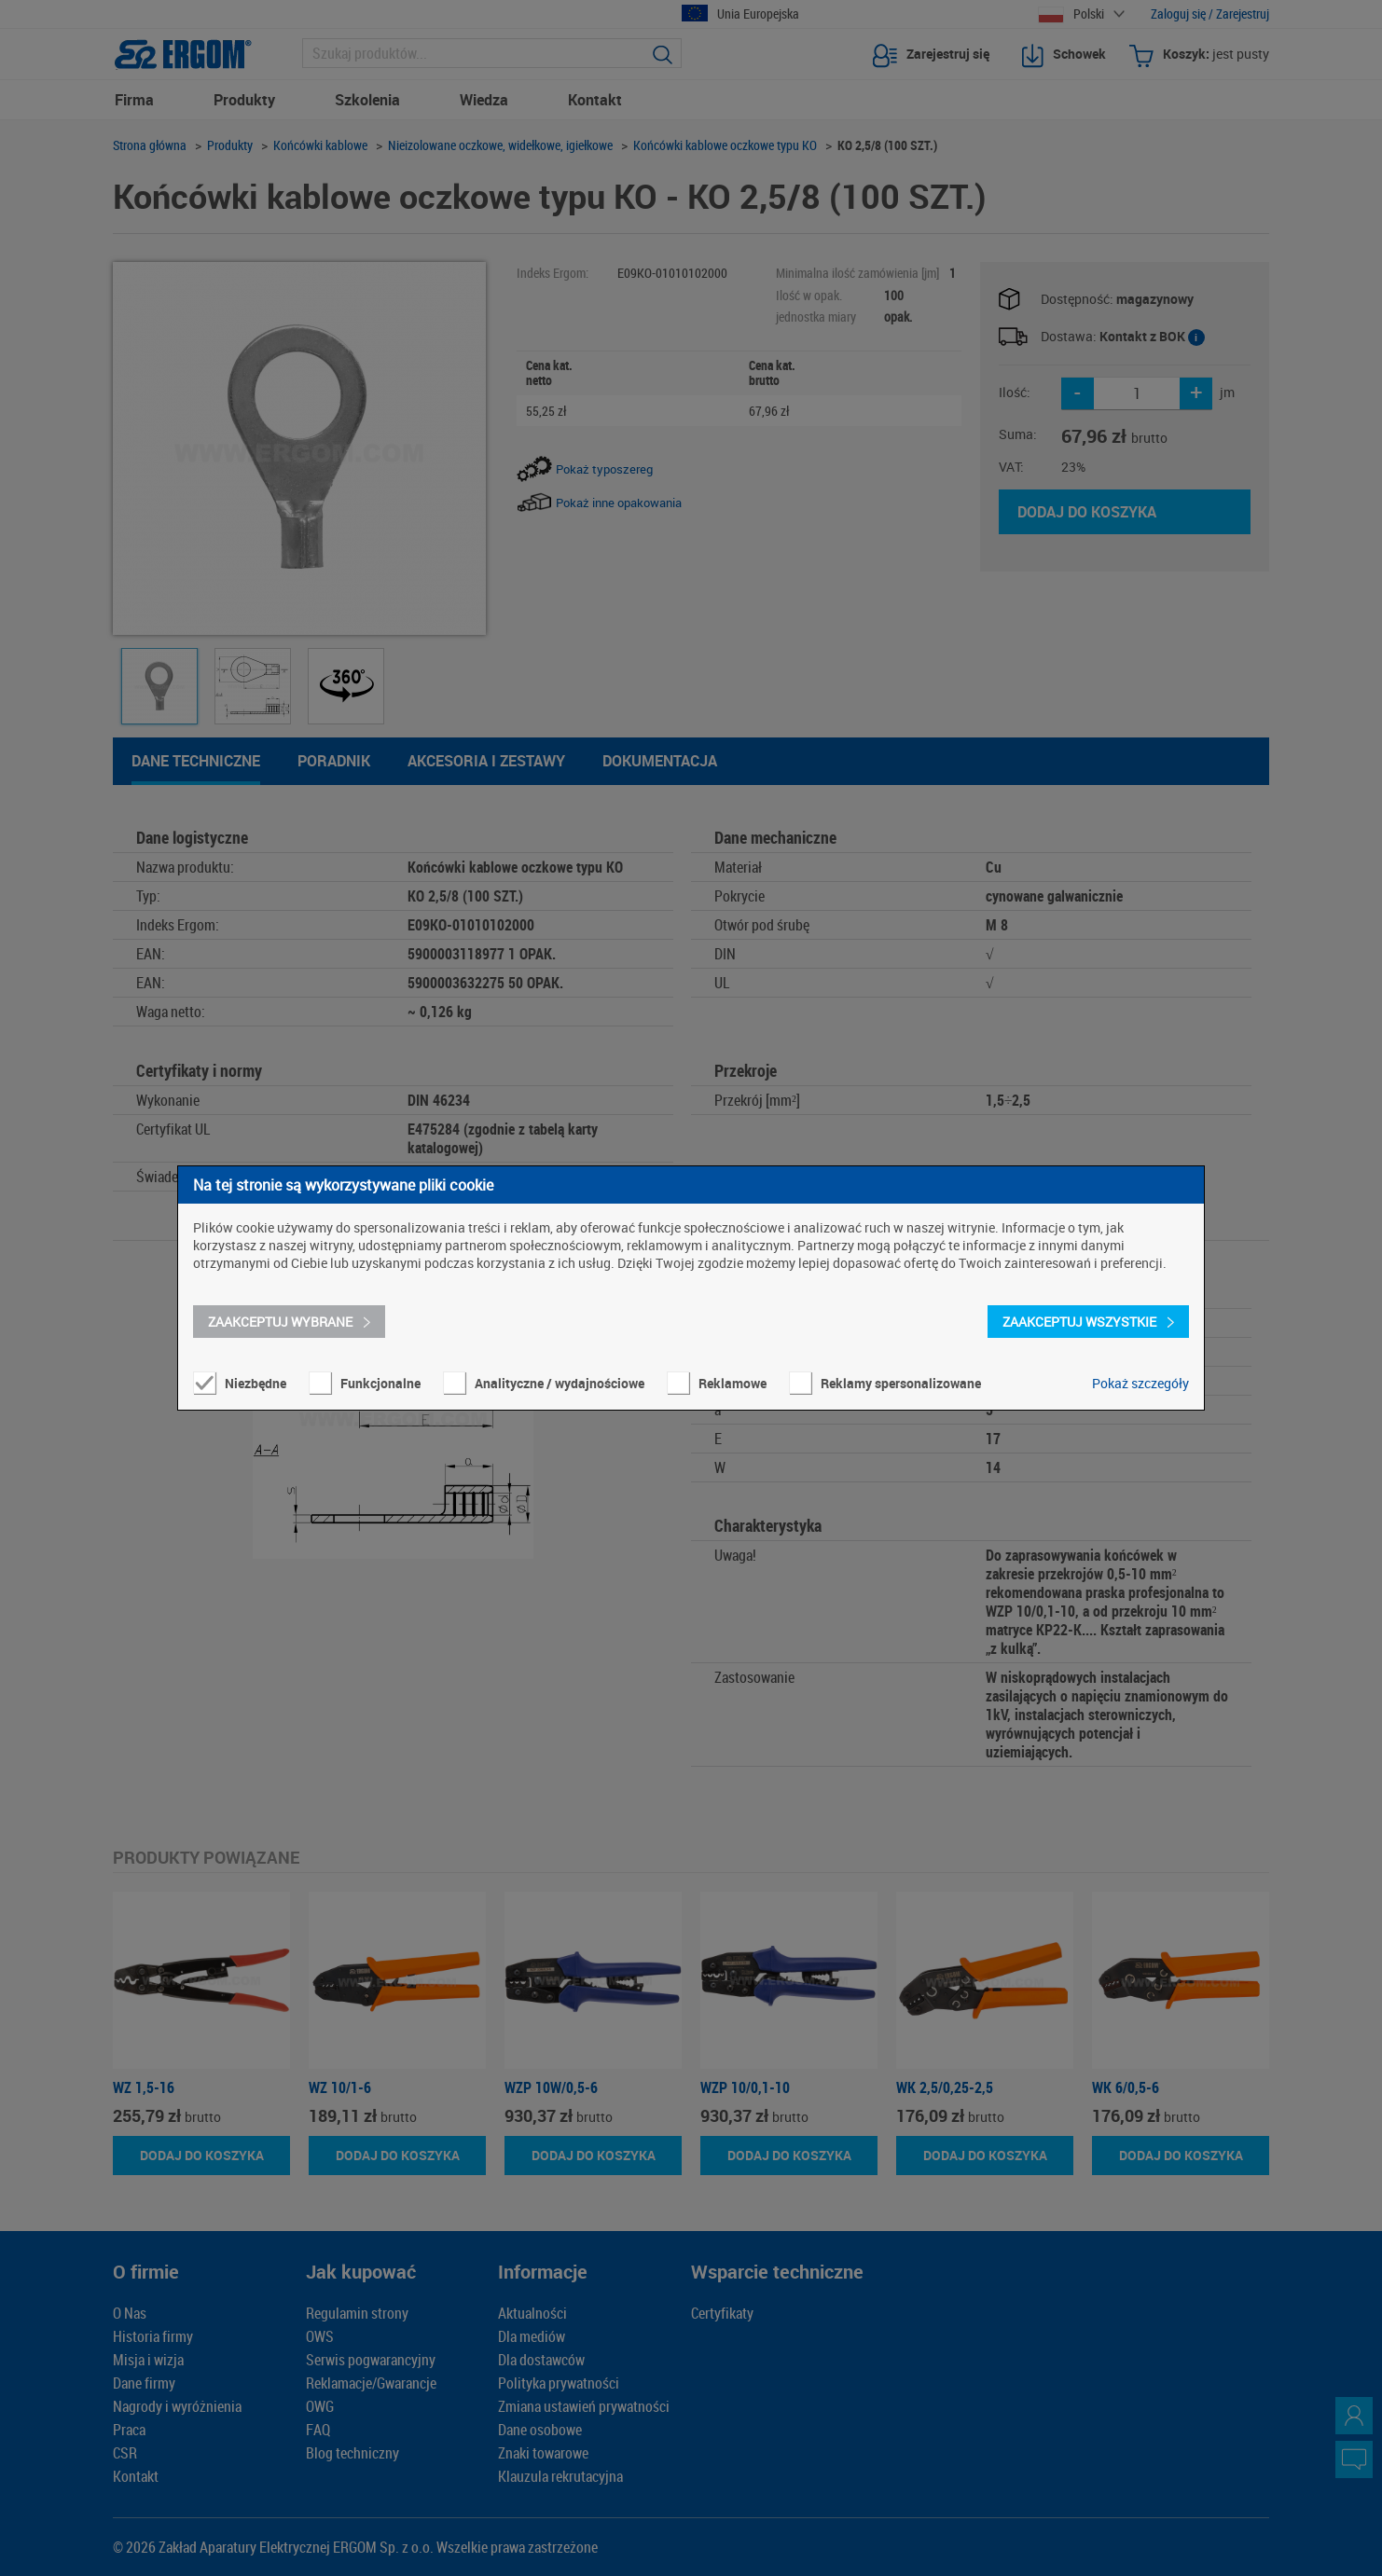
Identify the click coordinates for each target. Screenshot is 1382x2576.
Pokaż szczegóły (1140, 1383)
